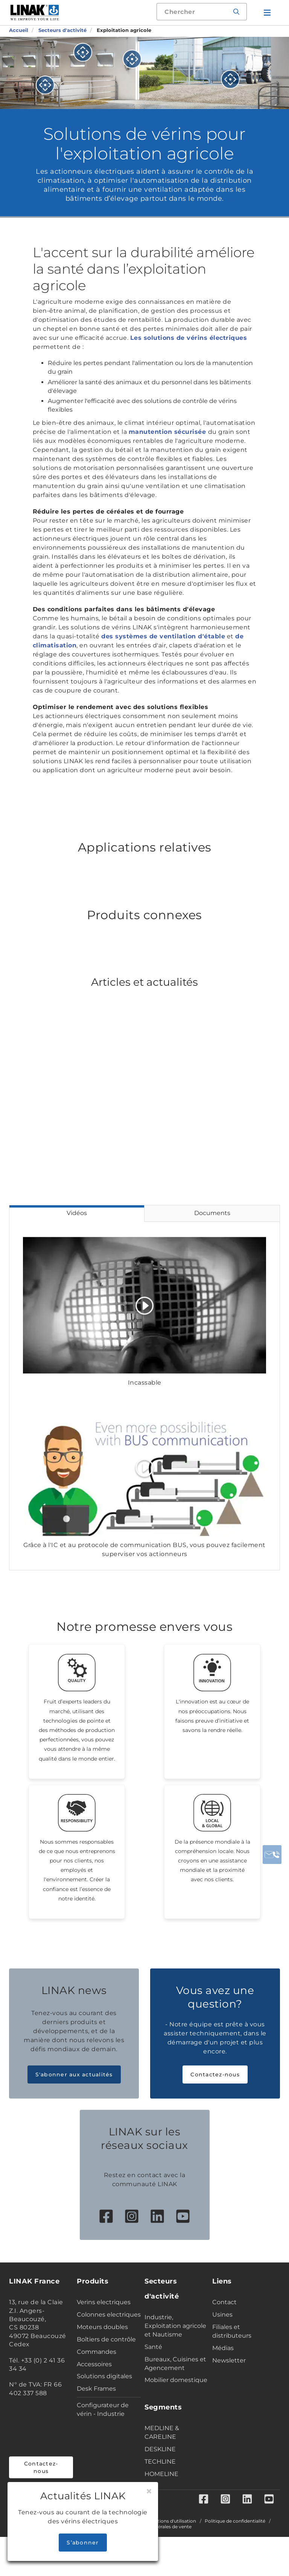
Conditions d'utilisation (170, 2542)
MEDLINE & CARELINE (161, 2453)
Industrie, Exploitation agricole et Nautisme (175, 2346)
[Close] (149, 2491)
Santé (153, 2366)
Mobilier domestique (175, 2400)
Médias (223, 2367)
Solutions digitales (104, 2396)
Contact (224, 2322)
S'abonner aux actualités (74, 2094)
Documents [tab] (212, 1213)
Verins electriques (104, 2322)
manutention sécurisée (168, 431)
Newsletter (229, 2380)
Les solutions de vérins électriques (188, 337)
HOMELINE (161, 2493)
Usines (222, 2334)
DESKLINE (160, 2469)
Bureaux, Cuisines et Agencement (175, 2383)
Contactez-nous (215, 2094)
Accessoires (94, 2384)
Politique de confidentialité (235, 2542)
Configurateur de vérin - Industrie (103, 2429)
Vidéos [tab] (77, 1213)
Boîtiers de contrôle (106, 2359)
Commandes (96, 2371)
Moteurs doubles (102, 2346)
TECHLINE (160, 2481)
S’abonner (83, 2542)
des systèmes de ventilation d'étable (163, 636)
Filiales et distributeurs (231, 2351)
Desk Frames (96, 2408)
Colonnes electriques (109, 2334)
